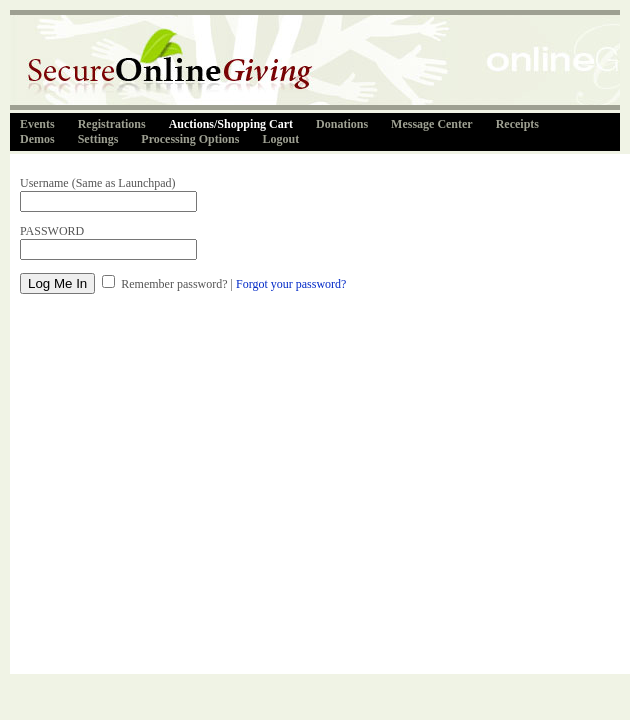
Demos (37, 139)
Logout (280, 139)
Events (37, 124)
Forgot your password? (291, 284)
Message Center (432, 124)
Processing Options (190, 139)
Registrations (112, 124)
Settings (98, 139)
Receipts (517, 124)
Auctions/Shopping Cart (231, 124)
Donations (342, 124)
